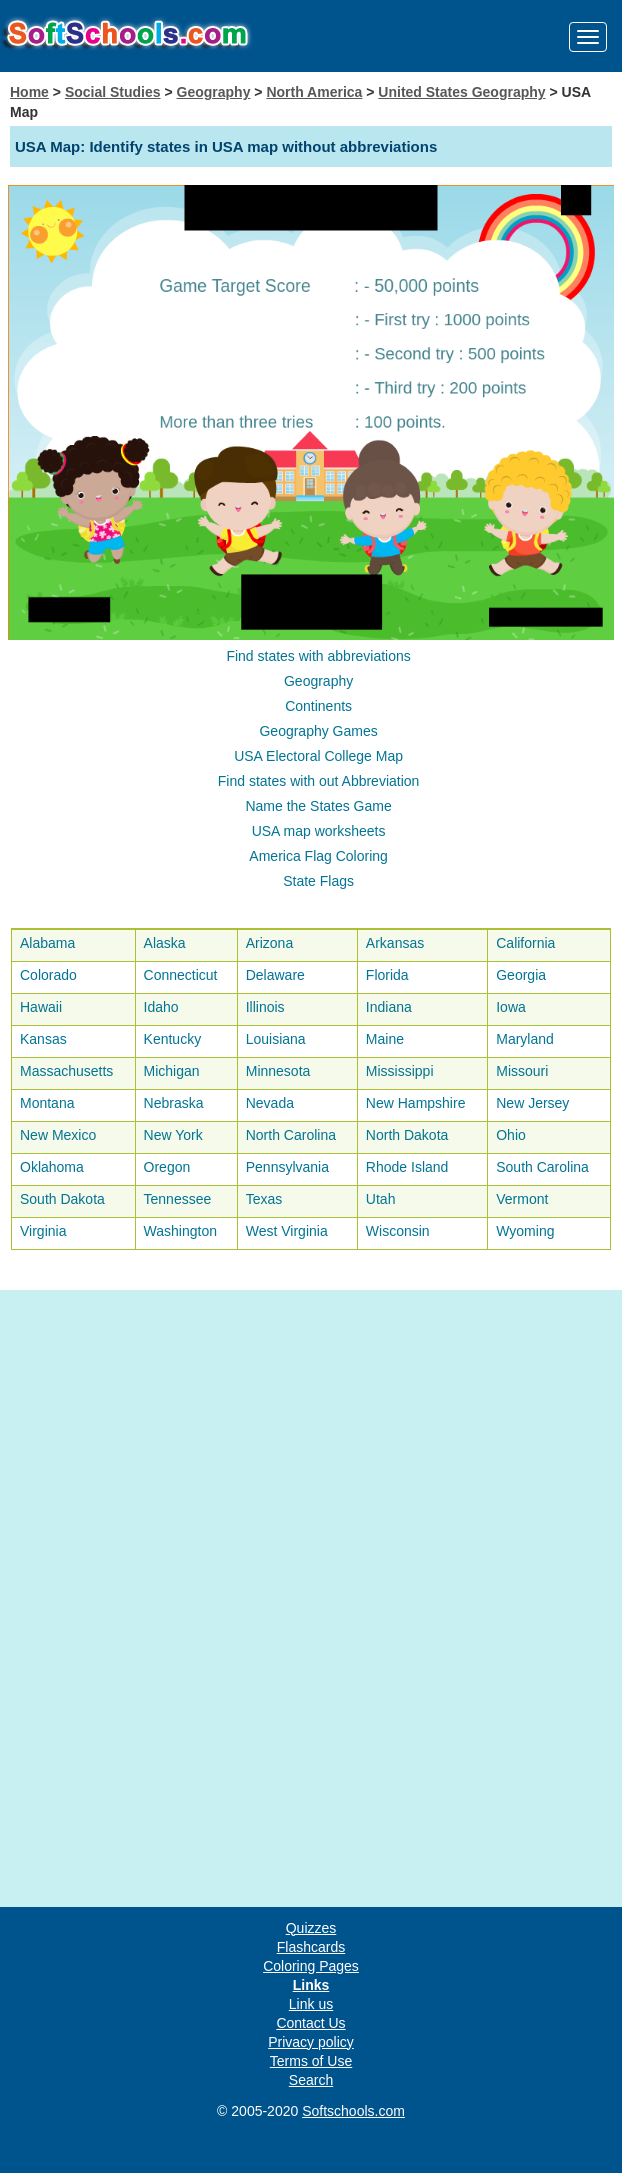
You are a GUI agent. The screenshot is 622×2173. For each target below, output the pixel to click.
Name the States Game (318, 806)
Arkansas (395, 943)
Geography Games (318, 731)
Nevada (270, 1103)
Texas (264, 1199)
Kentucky (173, 1039)
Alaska (165, 943)
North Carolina (291, 1135)
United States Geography (461, 92)
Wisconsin (398, 1231)
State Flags (318, 881)
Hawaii (41, 1007)
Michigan (172, 1071)
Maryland (525, 1039)
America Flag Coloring (318, 856)
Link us (311, 2004)
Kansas (43, 1039)
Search (311, 2080)
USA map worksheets (319, 831)
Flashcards (311, 1947)
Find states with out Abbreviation (319, 781)
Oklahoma (52, 1167)
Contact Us (310, 2023)
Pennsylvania (287, 1167)
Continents (318, 706)
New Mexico (58, 1135)
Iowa (511, 1007)
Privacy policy (311, 2042)
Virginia (43, 1231)
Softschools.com (353, 2111)
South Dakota (62, 1199)
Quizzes (311, 1928)
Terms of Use (311, 2061)
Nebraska (174, 1103)
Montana (47, 1103)
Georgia (521, 975)
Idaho (161, 1007)
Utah (381, 1199)
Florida (387, 975)
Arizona (269, 943)
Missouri (522, 1071)
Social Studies (113, 92)
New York (173, 1135)
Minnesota (278, 1071)
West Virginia (287, 1231)
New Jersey (532, 1103)
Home (29, 92)
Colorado (48, 975)
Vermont (522, 1199)
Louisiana (276, 1039)
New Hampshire (416, 1103)
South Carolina (542, 1167)
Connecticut (181, 975)
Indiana (389, 1007)
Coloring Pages (311, 1966)
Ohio (511, 1135)
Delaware (275, 975)
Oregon (167, 1167)
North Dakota (407, 1135)
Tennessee (178, 1199)
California (525, 943)
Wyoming (525, 1231)
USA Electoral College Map (318, 756)
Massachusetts (66, 1071)
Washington (180, 1231)
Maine (385, 1039)
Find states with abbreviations (318, 656)
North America (314, 92)
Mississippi (400, 1071)
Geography (214, 92)
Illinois (265, 1007)
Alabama (47, 943)
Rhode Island (407, 1167)
